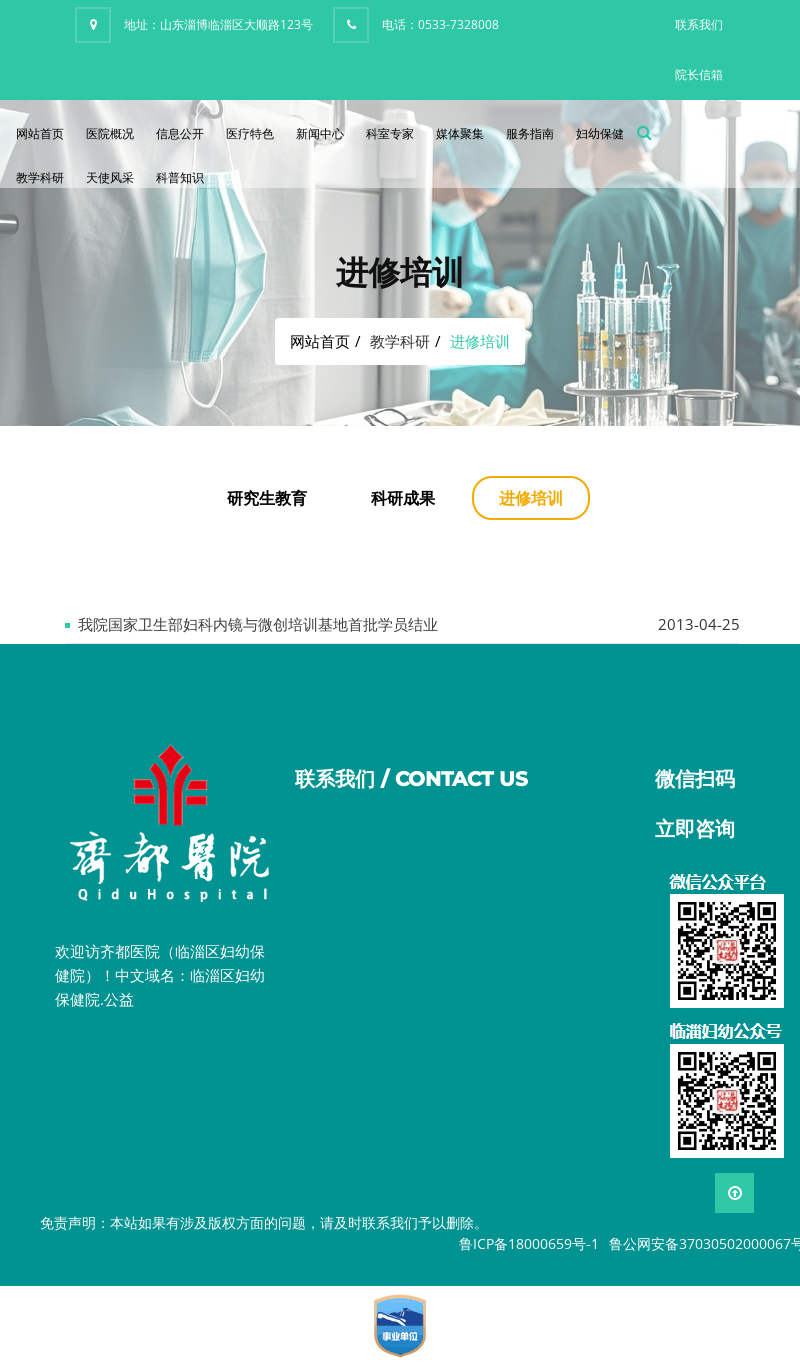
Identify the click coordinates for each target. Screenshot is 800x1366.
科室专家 (390, 133)
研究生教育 (267, 498)
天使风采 (110, 177)
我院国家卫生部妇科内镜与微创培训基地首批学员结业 (258, 624)
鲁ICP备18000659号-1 (529, 1243)
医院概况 (110, 133)
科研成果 (403, 498)
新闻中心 (320, 133)
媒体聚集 (460, 133)
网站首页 (40, 133)
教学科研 (40, 177)
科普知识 (180, 177)
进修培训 (531, 498)
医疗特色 (250, 133)
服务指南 (530, 133)
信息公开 (180, 133)
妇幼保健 (600, 133)
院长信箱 (699, 74)
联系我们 (699, 24)
